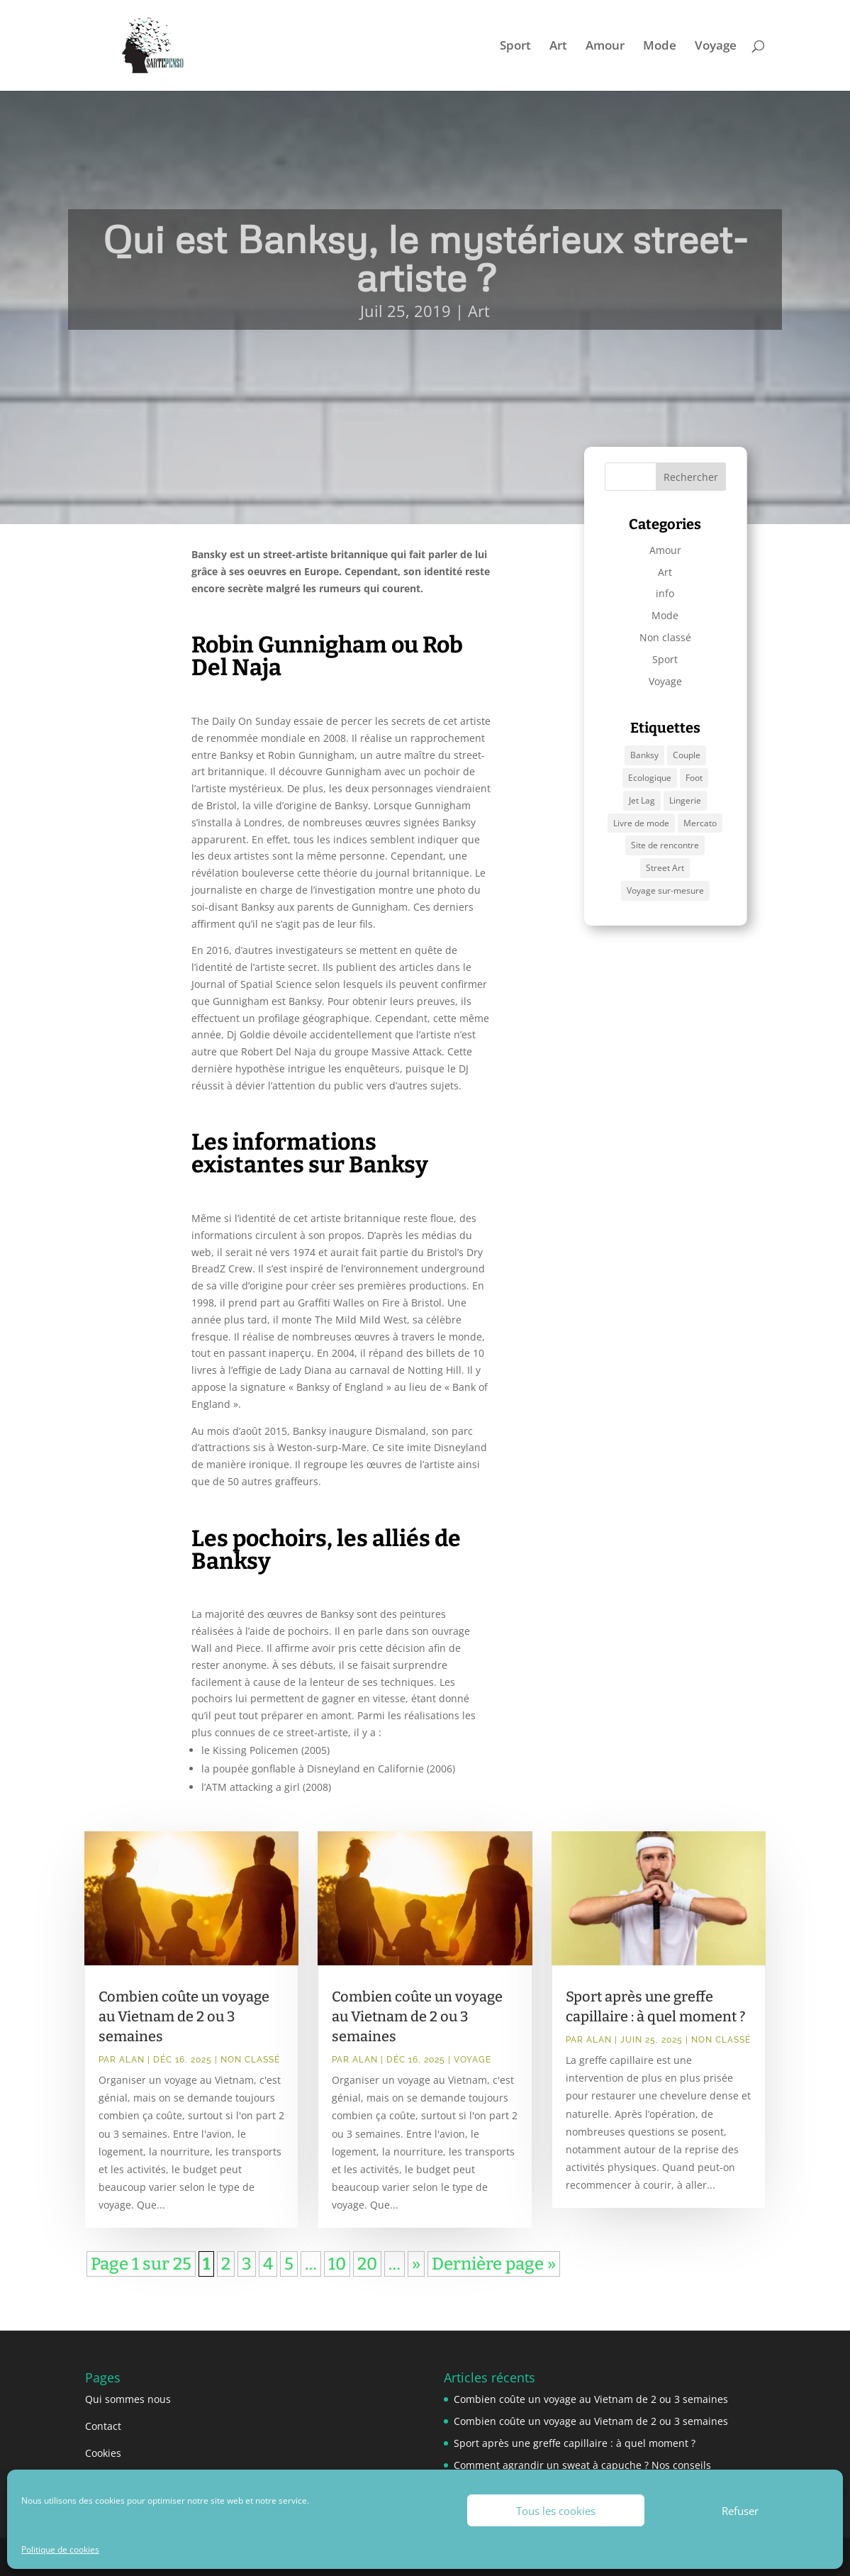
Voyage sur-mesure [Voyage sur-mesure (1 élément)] (665, 890)
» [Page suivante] (416, 2264)
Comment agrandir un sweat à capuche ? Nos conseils (582, 2465)
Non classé (665, 637)
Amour (605, 46)
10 (337, 2264)
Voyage (716, 46)
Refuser (740, 2511)
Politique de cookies (60, 2549)
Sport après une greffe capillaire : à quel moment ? (574, 2443)
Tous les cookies (555, 2511)
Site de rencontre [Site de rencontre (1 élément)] (665, 845)
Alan (132, 2060)
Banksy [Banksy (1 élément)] (644, 755)
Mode (659, 46)
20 (367, 2264)
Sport (515, 46)
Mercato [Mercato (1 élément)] (700, 823)
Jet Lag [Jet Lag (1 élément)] (642, 800)
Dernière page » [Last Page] (494, 2264)
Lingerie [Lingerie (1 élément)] (685, 800)
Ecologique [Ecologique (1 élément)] (649, 778)
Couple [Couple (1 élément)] (686, 755)
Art (558, 46)
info (665, 593)
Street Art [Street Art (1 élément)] (665, 868)
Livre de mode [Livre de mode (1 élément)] (641, 823)
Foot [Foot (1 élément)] (694, 778)
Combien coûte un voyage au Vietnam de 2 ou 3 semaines (184, 2016)
